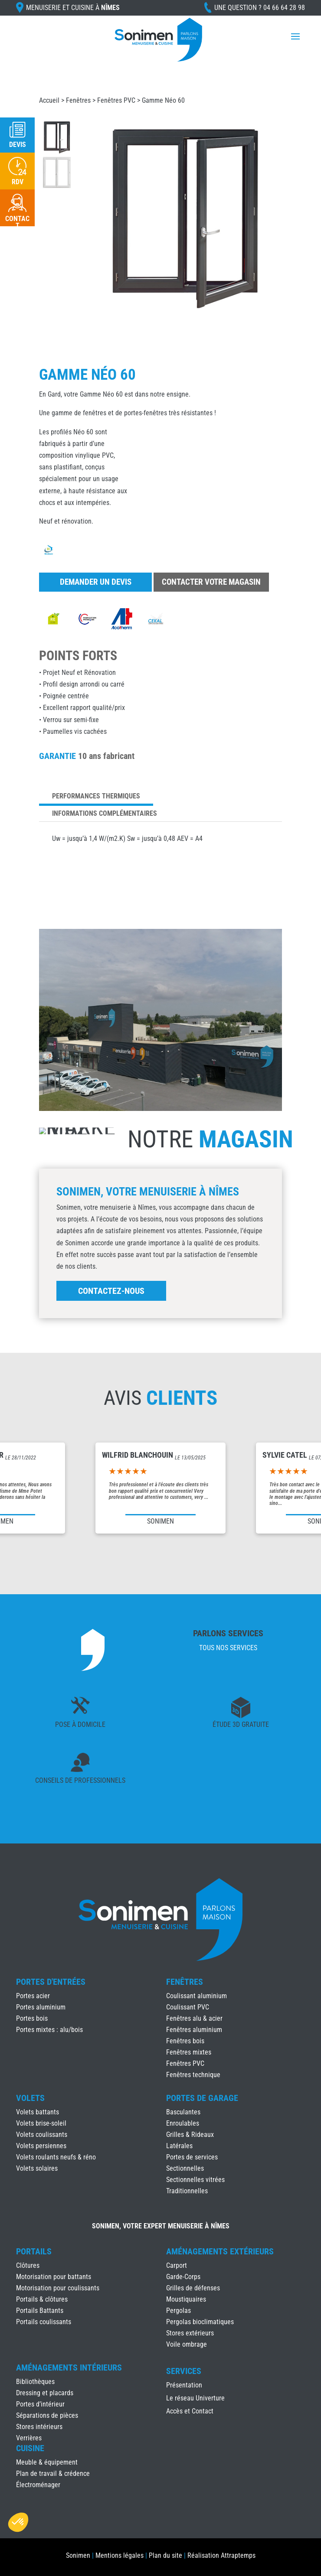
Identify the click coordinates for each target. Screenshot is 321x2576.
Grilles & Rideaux (190, 2134)
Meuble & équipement (47, 2462)
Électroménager (38, 2485)
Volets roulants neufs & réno (56, 2157)
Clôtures (27, 2265)
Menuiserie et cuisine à (73, 7)
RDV (17, 182)
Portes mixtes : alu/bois (49, 2030)
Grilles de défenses (193, 2288)
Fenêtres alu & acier (194, 2018)
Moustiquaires (186, 2299)
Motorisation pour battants (53, 2277)
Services (183, 2371)
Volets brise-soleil (41, 2123)
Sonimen (78, 2555)
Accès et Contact (189, 2411)
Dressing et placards (44, 2393)
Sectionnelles (185, 2168)
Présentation (184, 2385)
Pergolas (178, 2310)
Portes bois (32, 2018)
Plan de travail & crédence (53, 2473)
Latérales (179, 2146)
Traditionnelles (187, 2191)
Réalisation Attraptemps (221, 2555)
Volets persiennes (41, 2146)
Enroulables (182, 2123)
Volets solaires (37, 2168)
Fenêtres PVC (116, 100)
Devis (17, 144)
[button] (18, 2522)
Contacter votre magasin (211, 582)
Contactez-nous (111, 1291)
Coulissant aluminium (196, 1996)
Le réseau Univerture (195, 2398)
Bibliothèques (35, 2381)
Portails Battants (39, 2310)
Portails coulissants (43, 2322)
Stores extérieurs (190, 2333)
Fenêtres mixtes (188, 2052)
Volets (30, 2098)
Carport (176, 2265)
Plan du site (165, 2555)
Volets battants (37, 2112)
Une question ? (259, 7)
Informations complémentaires (104, 813)
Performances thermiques (96, 796)
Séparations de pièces (47, 2415)
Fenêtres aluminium (194, 2030)
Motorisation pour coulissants (57, 2288)
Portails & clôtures (42, 2299)
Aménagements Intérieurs (69, 2367)
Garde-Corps (183, 2277)
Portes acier (33, 1996)
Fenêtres (78, 100)
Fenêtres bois (185, 2041)
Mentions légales (119, 2555)
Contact (17, 222)
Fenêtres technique (193, 2075)
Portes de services (192, 2157)
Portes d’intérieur (40, 2404)
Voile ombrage (186, 2344)
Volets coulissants (41, 2134)
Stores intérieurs (39, 2427)
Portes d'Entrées (50, 1982)
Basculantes (183, 2112)
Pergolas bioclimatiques (200, 2322)
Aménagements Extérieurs (220, 2251)
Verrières (29, 2438)
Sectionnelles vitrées (195, 2179)
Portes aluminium (41, 2007)
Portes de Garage (202, 2098)
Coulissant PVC (187, 2007)
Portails (34, 2251)
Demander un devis (95, 582)
